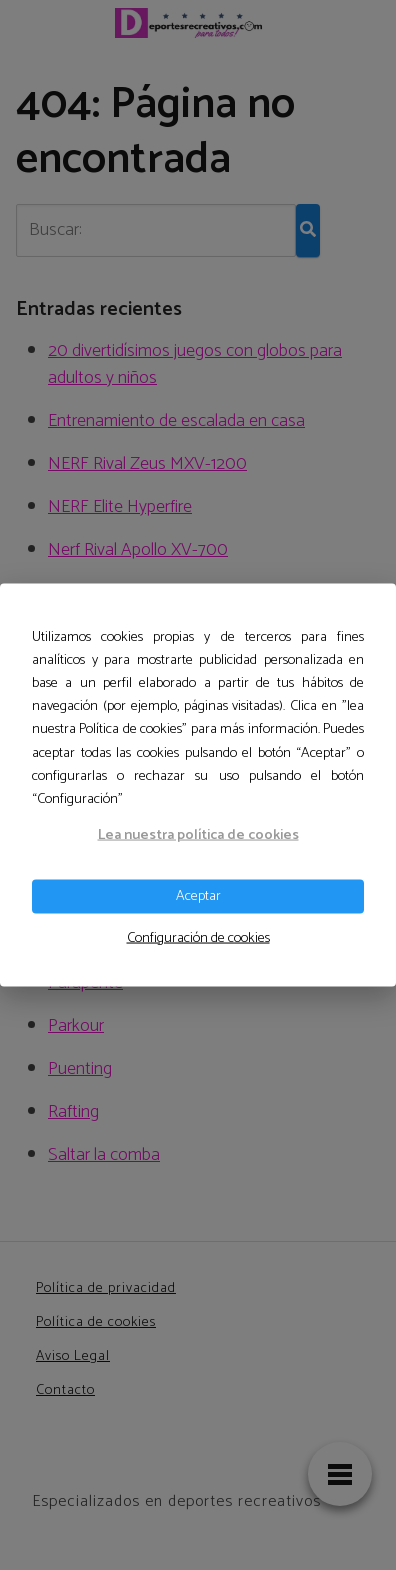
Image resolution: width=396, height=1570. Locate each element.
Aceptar (198, 896)
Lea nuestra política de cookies (198, 835)
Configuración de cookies (198, 937)
